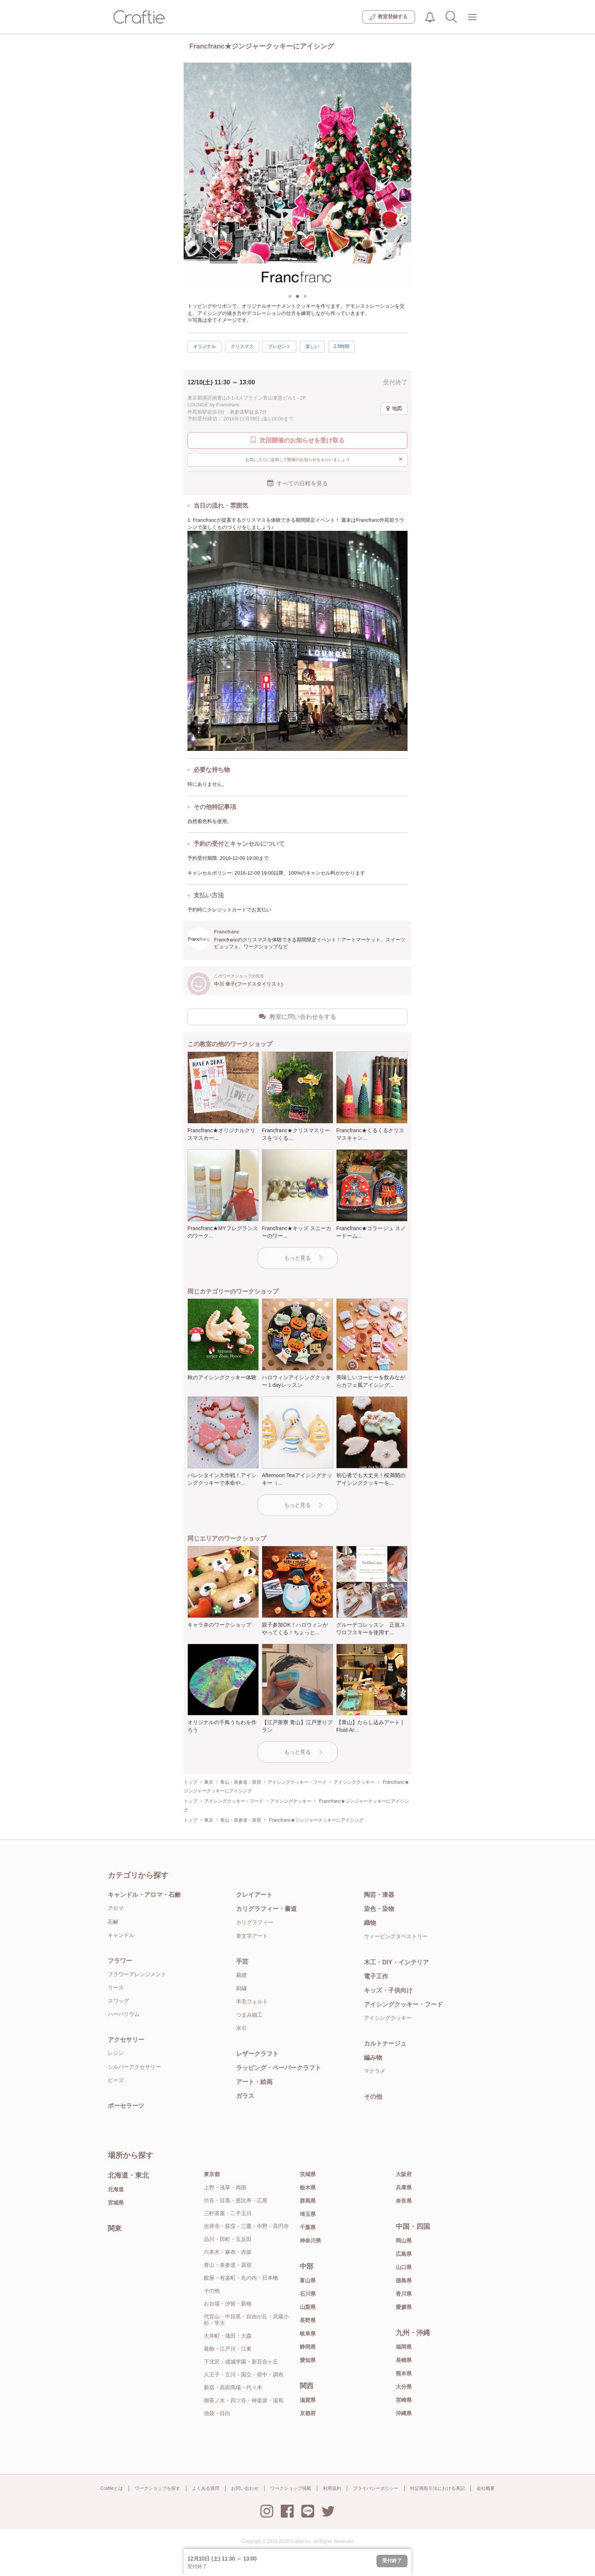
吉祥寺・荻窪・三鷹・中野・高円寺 (246, 2226)
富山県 (308, 2280)
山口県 (404, 2267)
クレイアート (254, 1894)
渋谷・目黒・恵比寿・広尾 (236, 2200)
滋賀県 (308, 2400)
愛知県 (308, 2360)
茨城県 (308, 2174)
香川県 (404, 2294)
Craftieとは (111, 2488)
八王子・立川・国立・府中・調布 (243, 2374)
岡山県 (404, 2241)
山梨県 (308, 2307)
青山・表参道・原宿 (228, 2265)
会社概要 (486, 2488)
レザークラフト (257, 2053)
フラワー (120, 1961)
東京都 (212, 2174)
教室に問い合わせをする (297, 1016)
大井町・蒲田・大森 (228, 2336)
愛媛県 (404, 2307)
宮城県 (116, 2203)
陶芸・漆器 (379, 1894)
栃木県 (308, 2187)
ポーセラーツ (126, 2105)
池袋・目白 (217, 2413)
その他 (373, 2096)
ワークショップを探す (157, 2488)
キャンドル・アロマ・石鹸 (144, 1894)
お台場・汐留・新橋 (228, 2304)
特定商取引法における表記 (437, 2488)
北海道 (116, 2189)
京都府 (308, 2413)
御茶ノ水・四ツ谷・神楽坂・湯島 (243, 2400)
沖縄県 (404, 2413)
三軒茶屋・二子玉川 (228, 2213)
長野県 (308, 2320)
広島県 (404, 2254)
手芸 (242, 1961)
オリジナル (204, 346)
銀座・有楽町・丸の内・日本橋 (241, 2278)
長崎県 (404, 2360)
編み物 (373, 2057)
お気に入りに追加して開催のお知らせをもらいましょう (324, 459)
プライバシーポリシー (375, 2488)
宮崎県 (404, 2400)
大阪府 (404, 2174)
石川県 (308, 2294)
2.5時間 (341, 346)
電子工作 (376, 1976)
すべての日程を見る (297, 483)
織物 (370, 1923)
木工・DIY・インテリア (396, 1962)
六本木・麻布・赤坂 (228, 2252)
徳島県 (404, 2280)
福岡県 (404, 2347)
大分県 (404, 2387)
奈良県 (404, 2201)
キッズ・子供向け (388, 1990)
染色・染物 (379, 1909)
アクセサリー (126, 2039)
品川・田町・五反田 (228, 2239)
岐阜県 (308, 2334)
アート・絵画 (254, 2082)
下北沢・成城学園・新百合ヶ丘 (241, 2362)
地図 (394, 409)
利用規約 (332, 2488)
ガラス (245, 2096)
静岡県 (308, 2347)
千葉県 (308, 2227)
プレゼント (279, 346)
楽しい (312, 346)
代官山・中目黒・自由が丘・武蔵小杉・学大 (246, 2319)
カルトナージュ (385, 2043)
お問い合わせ (244, 2488)
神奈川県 (310, 2241)
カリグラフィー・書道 (266, 1909)
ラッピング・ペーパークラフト (278, 2068)
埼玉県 (308, 2214)
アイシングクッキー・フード (403, 2004)
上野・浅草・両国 (225, 2187)
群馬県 (308, 2201)
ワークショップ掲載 (290, 2488)
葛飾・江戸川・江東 (228, 2349)
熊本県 (404, 2373)
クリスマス (242, 346)
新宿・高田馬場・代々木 (233, 2387)
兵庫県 (404, 2187)
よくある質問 (205, 2488)
